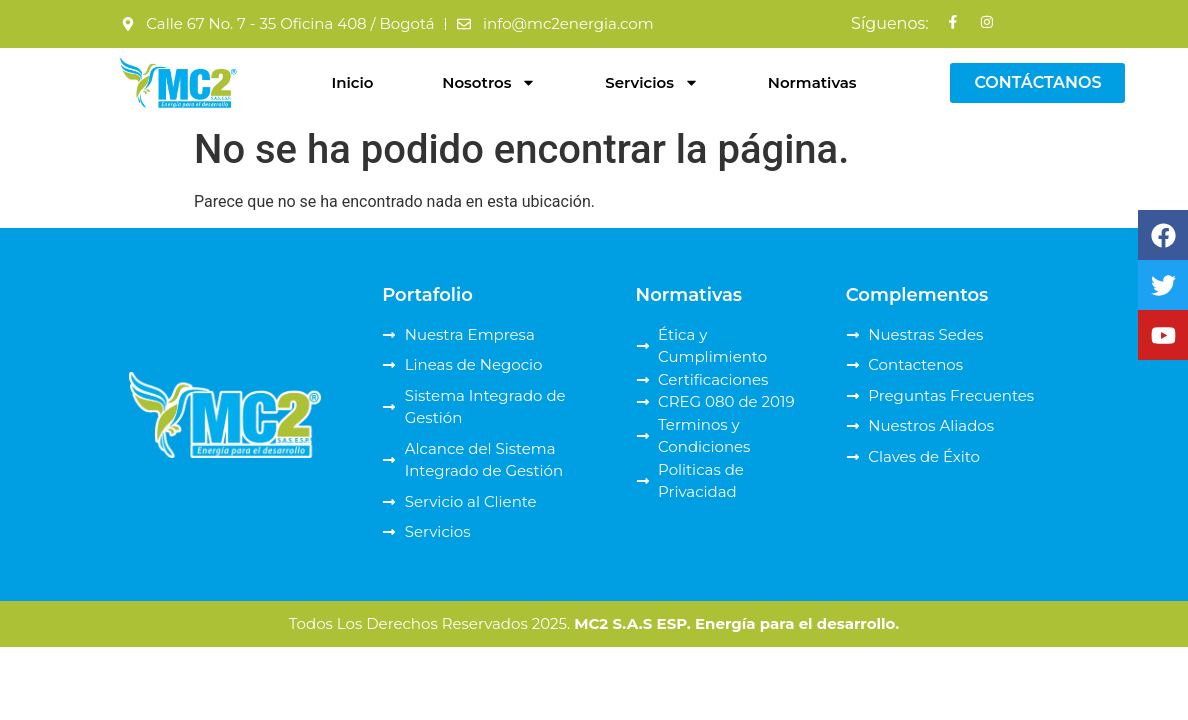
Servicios (652, 82)
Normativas (812, 82)
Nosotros (489, 82)
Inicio (352, 82)
